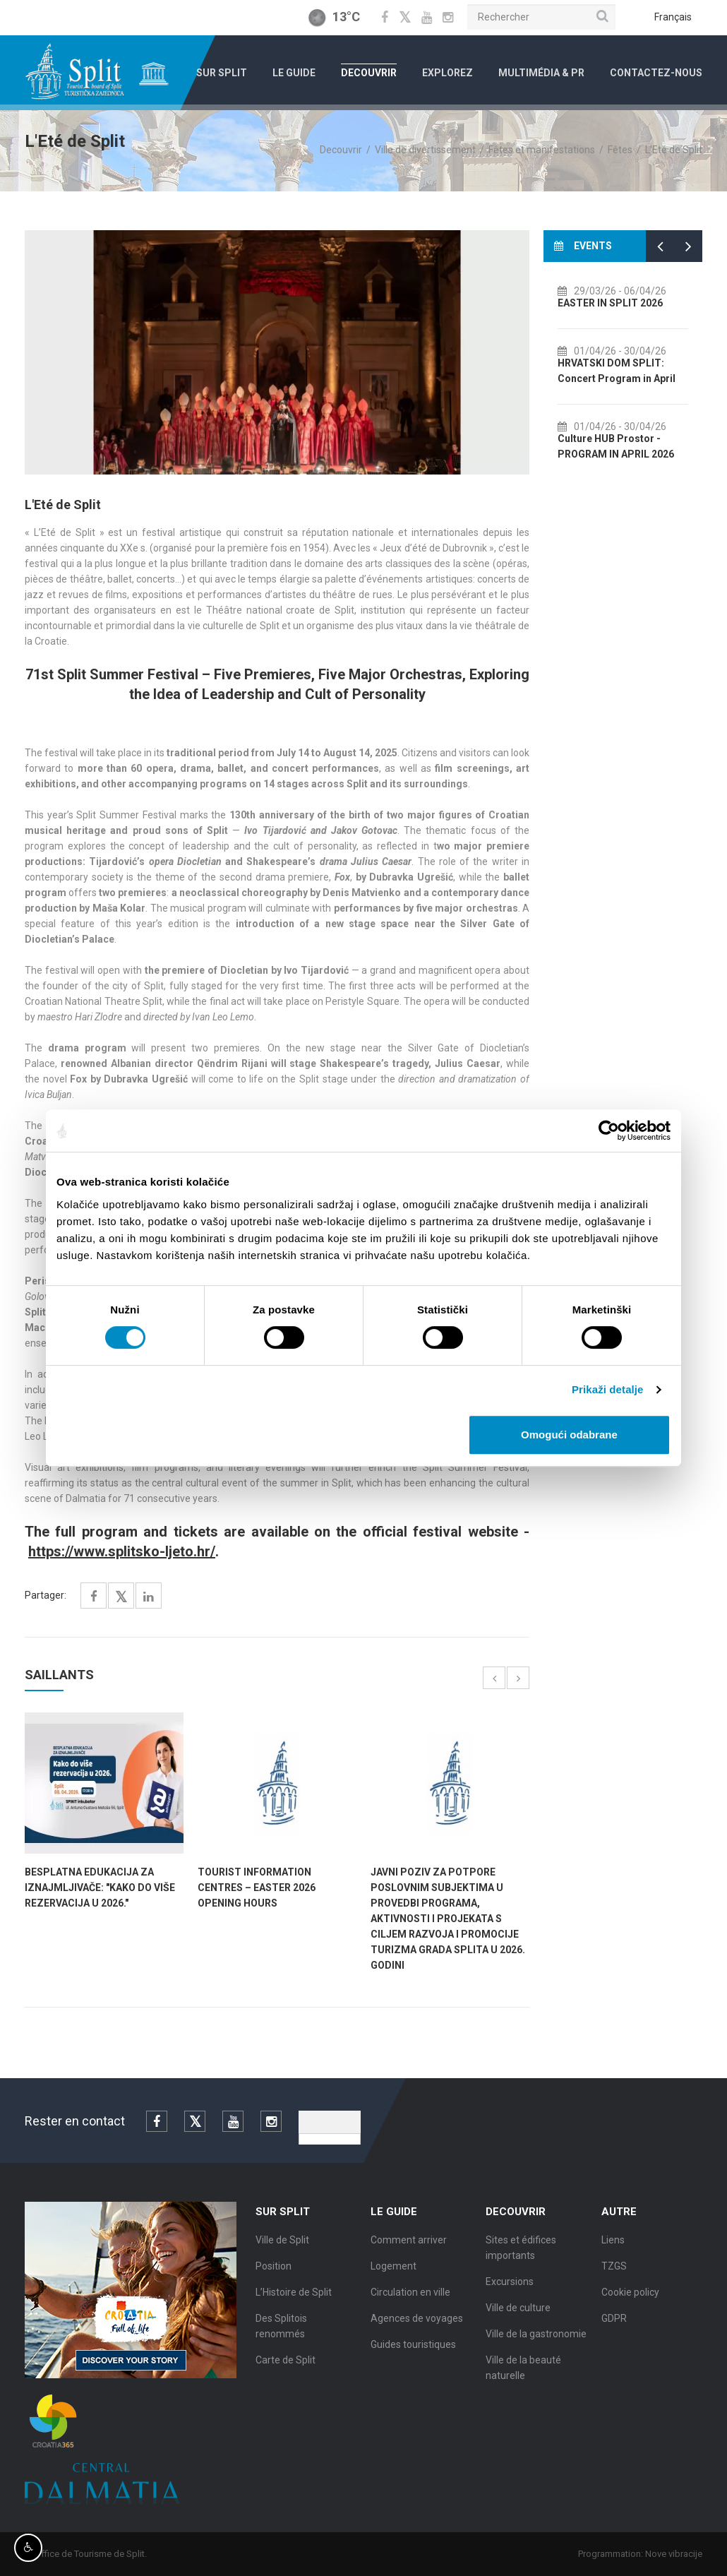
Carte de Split (286, 2371)
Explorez (447, 72)
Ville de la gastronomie (536, 2345)
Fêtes (620, 149)
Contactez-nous (656, 72)
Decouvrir (369, 72)
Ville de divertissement (425, 149)
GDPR (614, 2329)
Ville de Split (282, 2251)
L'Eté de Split (673, 149)
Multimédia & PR (541, 72)
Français (673, 17)
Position (274, 2277)
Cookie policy (630, 2303)
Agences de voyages (417, 2329)
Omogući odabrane (569, 1435)
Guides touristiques (413, 2355)
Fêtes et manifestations (541, 149)
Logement (393, 2277)
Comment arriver (409, 2251)
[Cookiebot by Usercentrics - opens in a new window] (609, 1130)
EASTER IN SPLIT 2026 (635, 303)
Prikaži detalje (608, 1389)
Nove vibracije (685, 2553)
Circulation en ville (410, 2303)
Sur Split (221, 72)
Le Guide (294, 72)
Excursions (510, 2292)
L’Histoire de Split (294, 2303)
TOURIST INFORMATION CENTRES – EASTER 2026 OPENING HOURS (257, 1887)
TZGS (614, 2277)
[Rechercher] (541, 17)
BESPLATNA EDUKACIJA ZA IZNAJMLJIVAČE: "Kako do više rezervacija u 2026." (100, 1887)
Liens (613, 2251)
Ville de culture (518, 2319)
